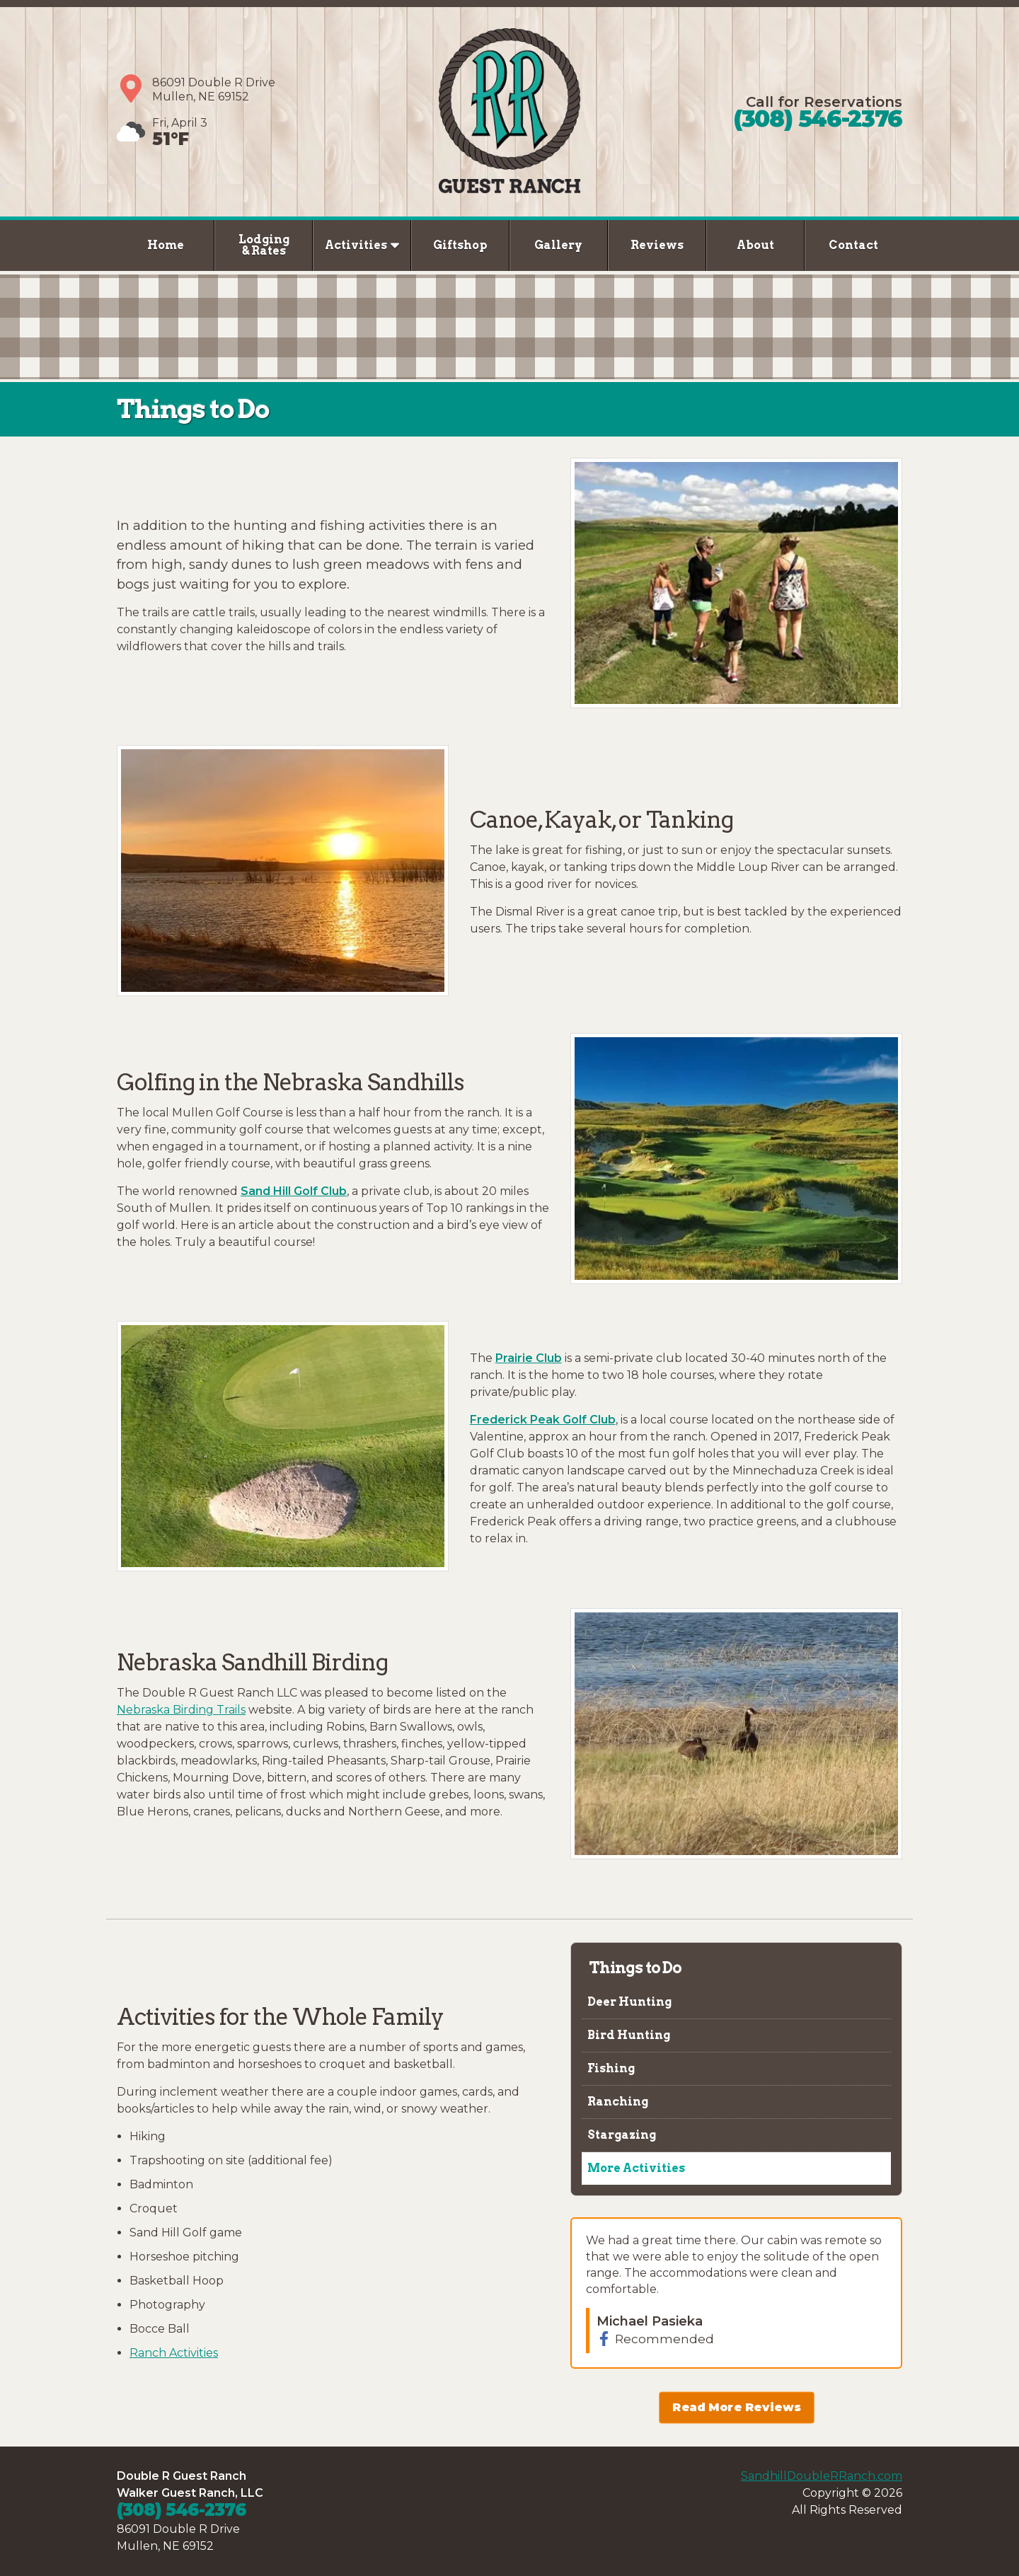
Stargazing (620, 2135)
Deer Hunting (628, 2002)
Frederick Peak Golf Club (543, 1419)
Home (165, 245)
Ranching (616, 2101)
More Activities (635, 2168)
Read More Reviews (736, 2408)
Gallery (558, 245)
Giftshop (460, 245)
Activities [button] (362, 245)
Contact (853, 245)
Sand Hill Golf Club (294, 1191)
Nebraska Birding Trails (181, 1709)
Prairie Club (528, 1358)
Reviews (657, 245)
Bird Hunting (627, 2035)
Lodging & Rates (263, 245)
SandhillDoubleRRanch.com (821, 2476)
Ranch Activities (173, 2353)
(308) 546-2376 (818, 118)
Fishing (610, 2068)
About (755, 245)
